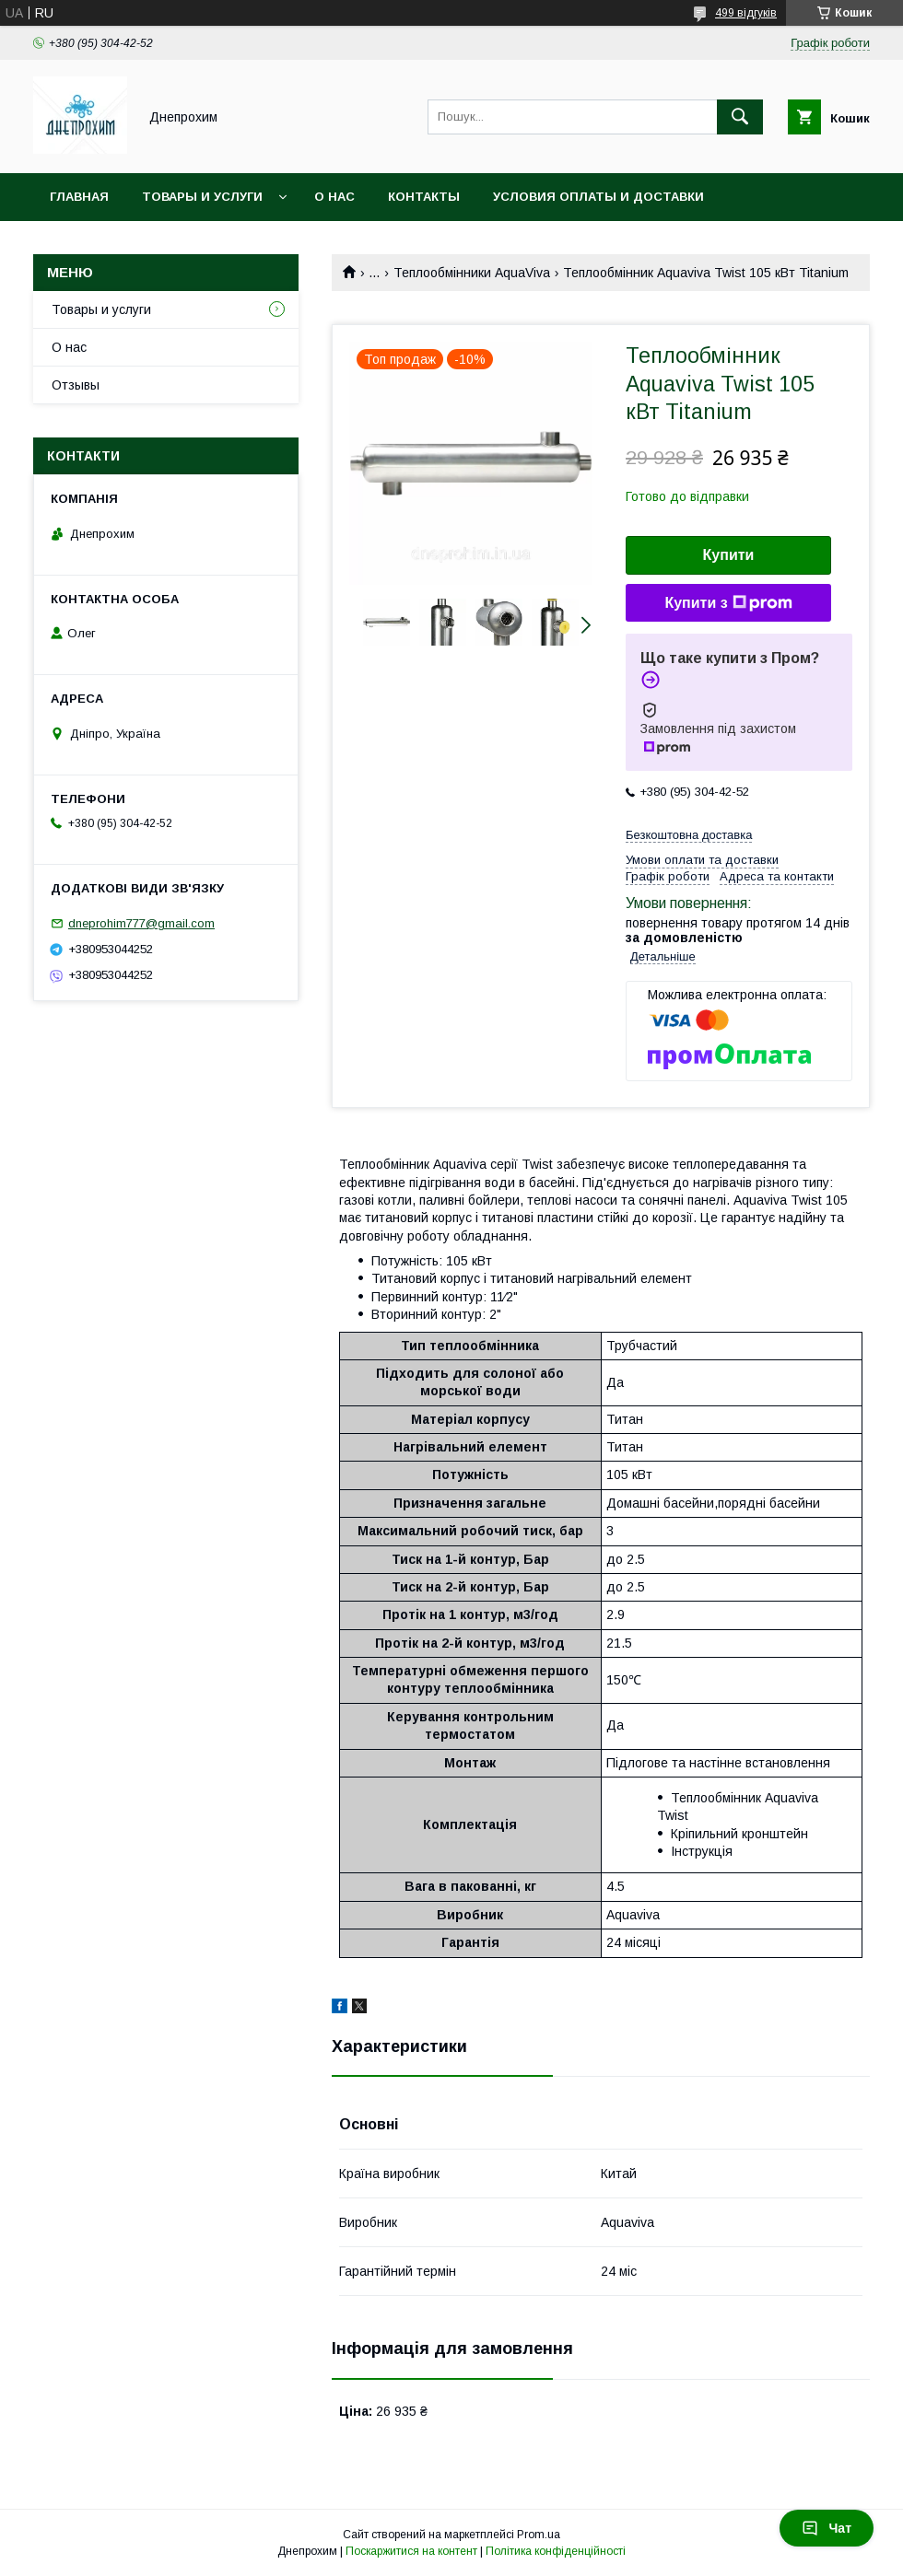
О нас (334, 197)
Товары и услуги (202, 197)
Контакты (424, 197)
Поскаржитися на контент (411, 2551)
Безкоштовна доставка (689, 835)
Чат (826, 2528)
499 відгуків (746, 12)
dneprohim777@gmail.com (141, 923)
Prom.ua (538, 2534)
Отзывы (76, 385)
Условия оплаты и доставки (598, 197)
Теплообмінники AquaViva (471, 272)
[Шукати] (740, 116)
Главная (79, 197)
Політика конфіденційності (556, 2551)
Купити (729, 555)
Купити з (728, 603)
